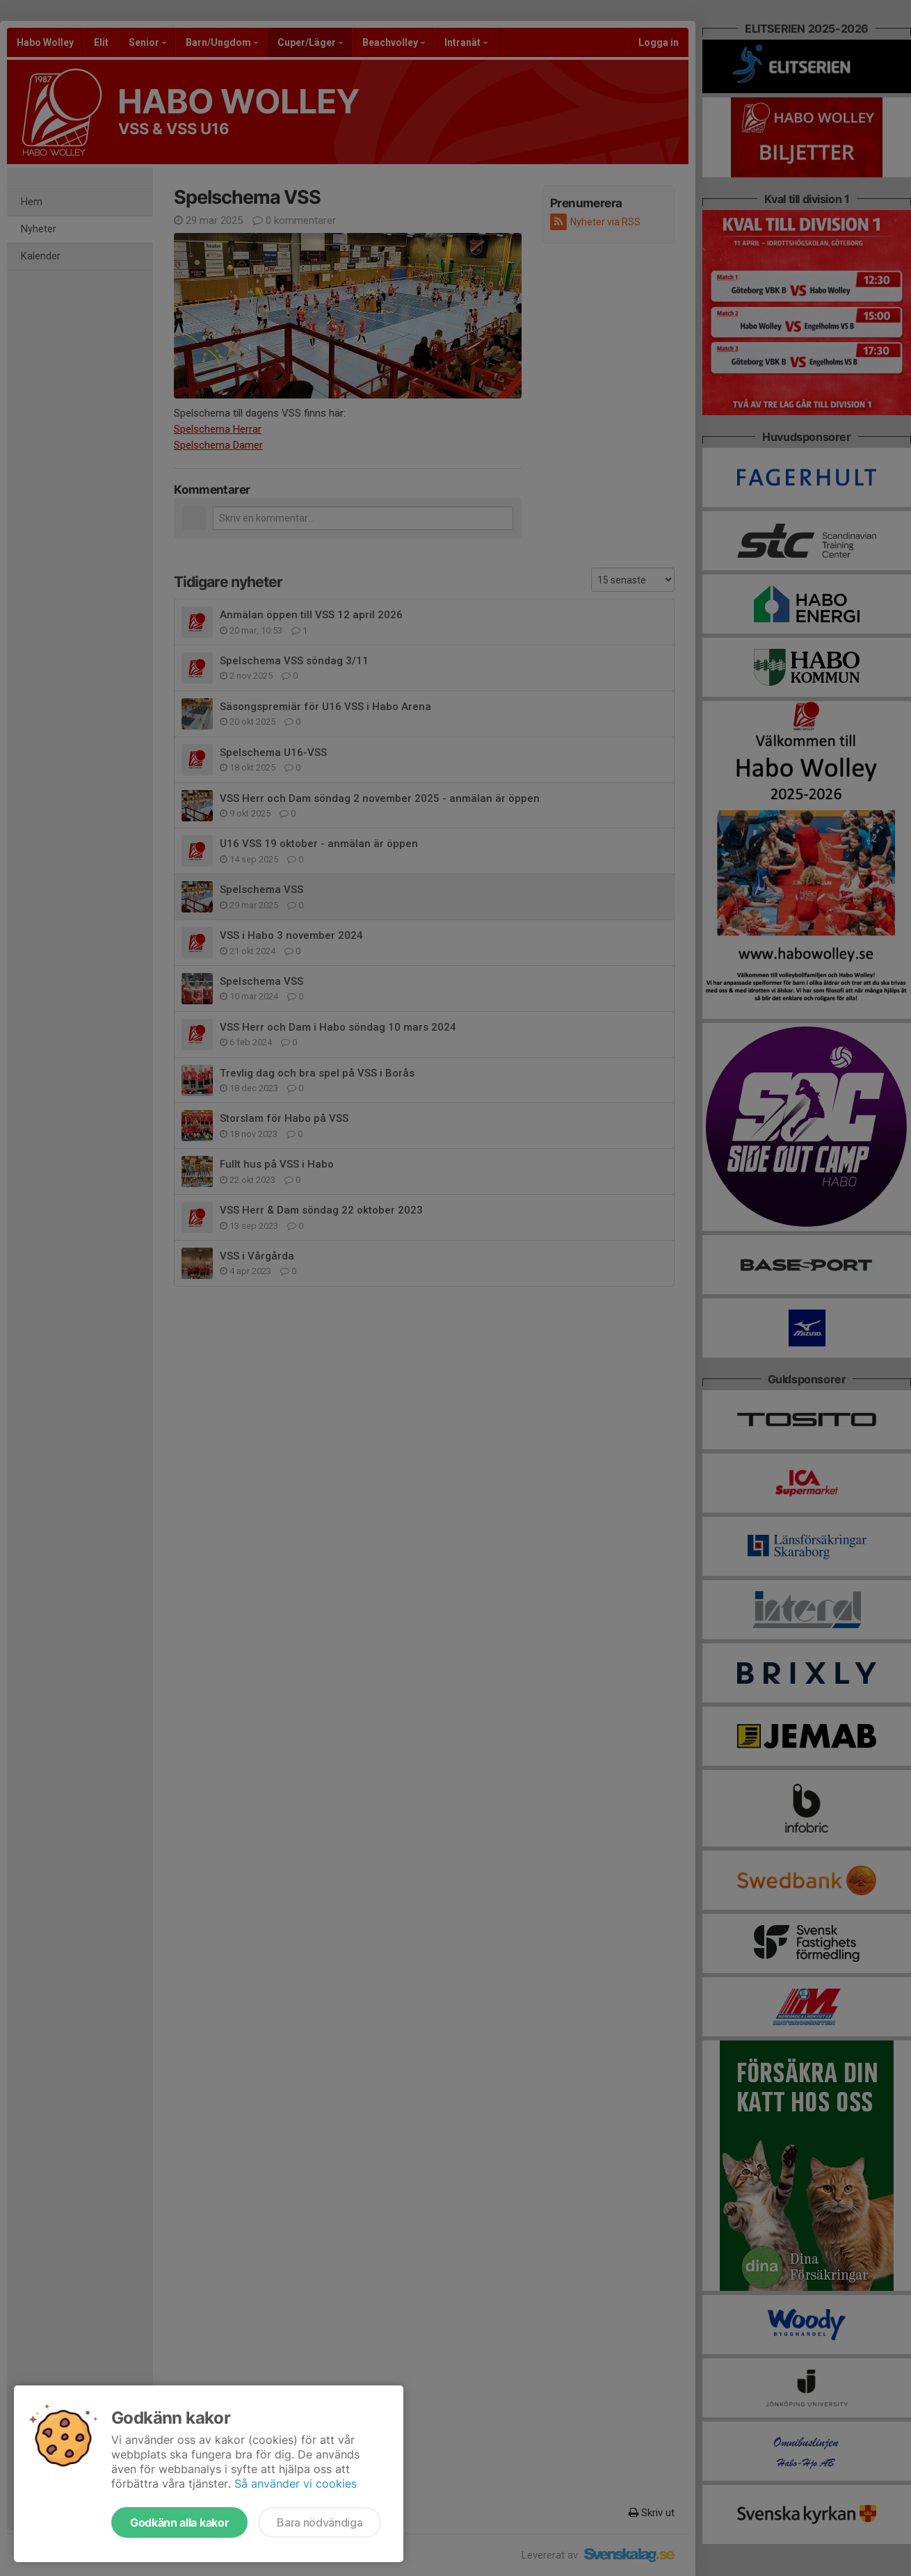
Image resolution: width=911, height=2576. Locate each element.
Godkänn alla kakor (179, 2522)
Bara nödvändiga (319, 2522)
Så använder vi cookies (295, 2483)
